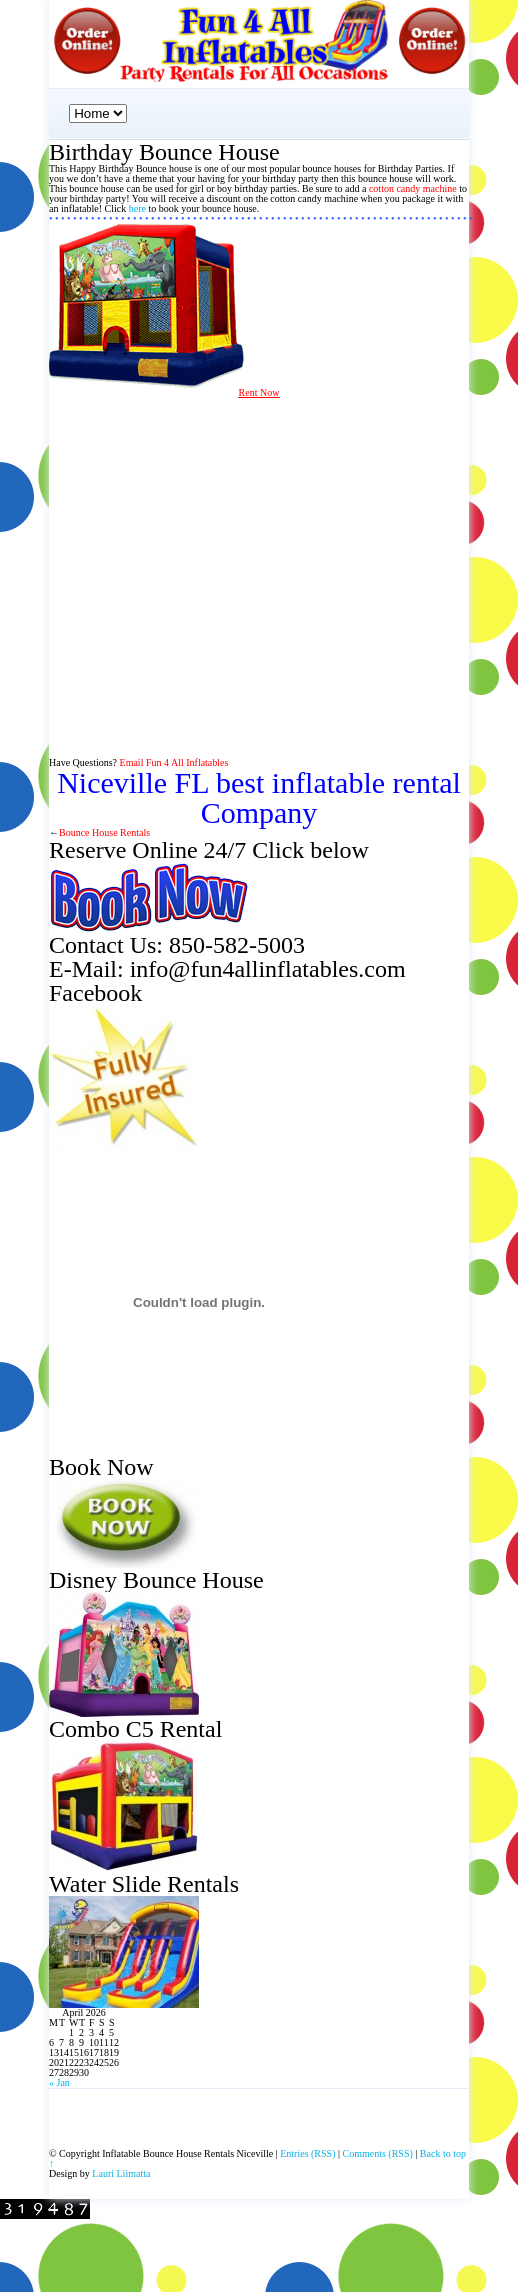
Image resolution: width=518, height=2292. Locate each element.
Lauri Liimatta (121, 2173)
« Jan (59, 2082)
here (137, 208)
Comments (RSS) (378, 2153)
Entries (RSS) (307, 2153)
